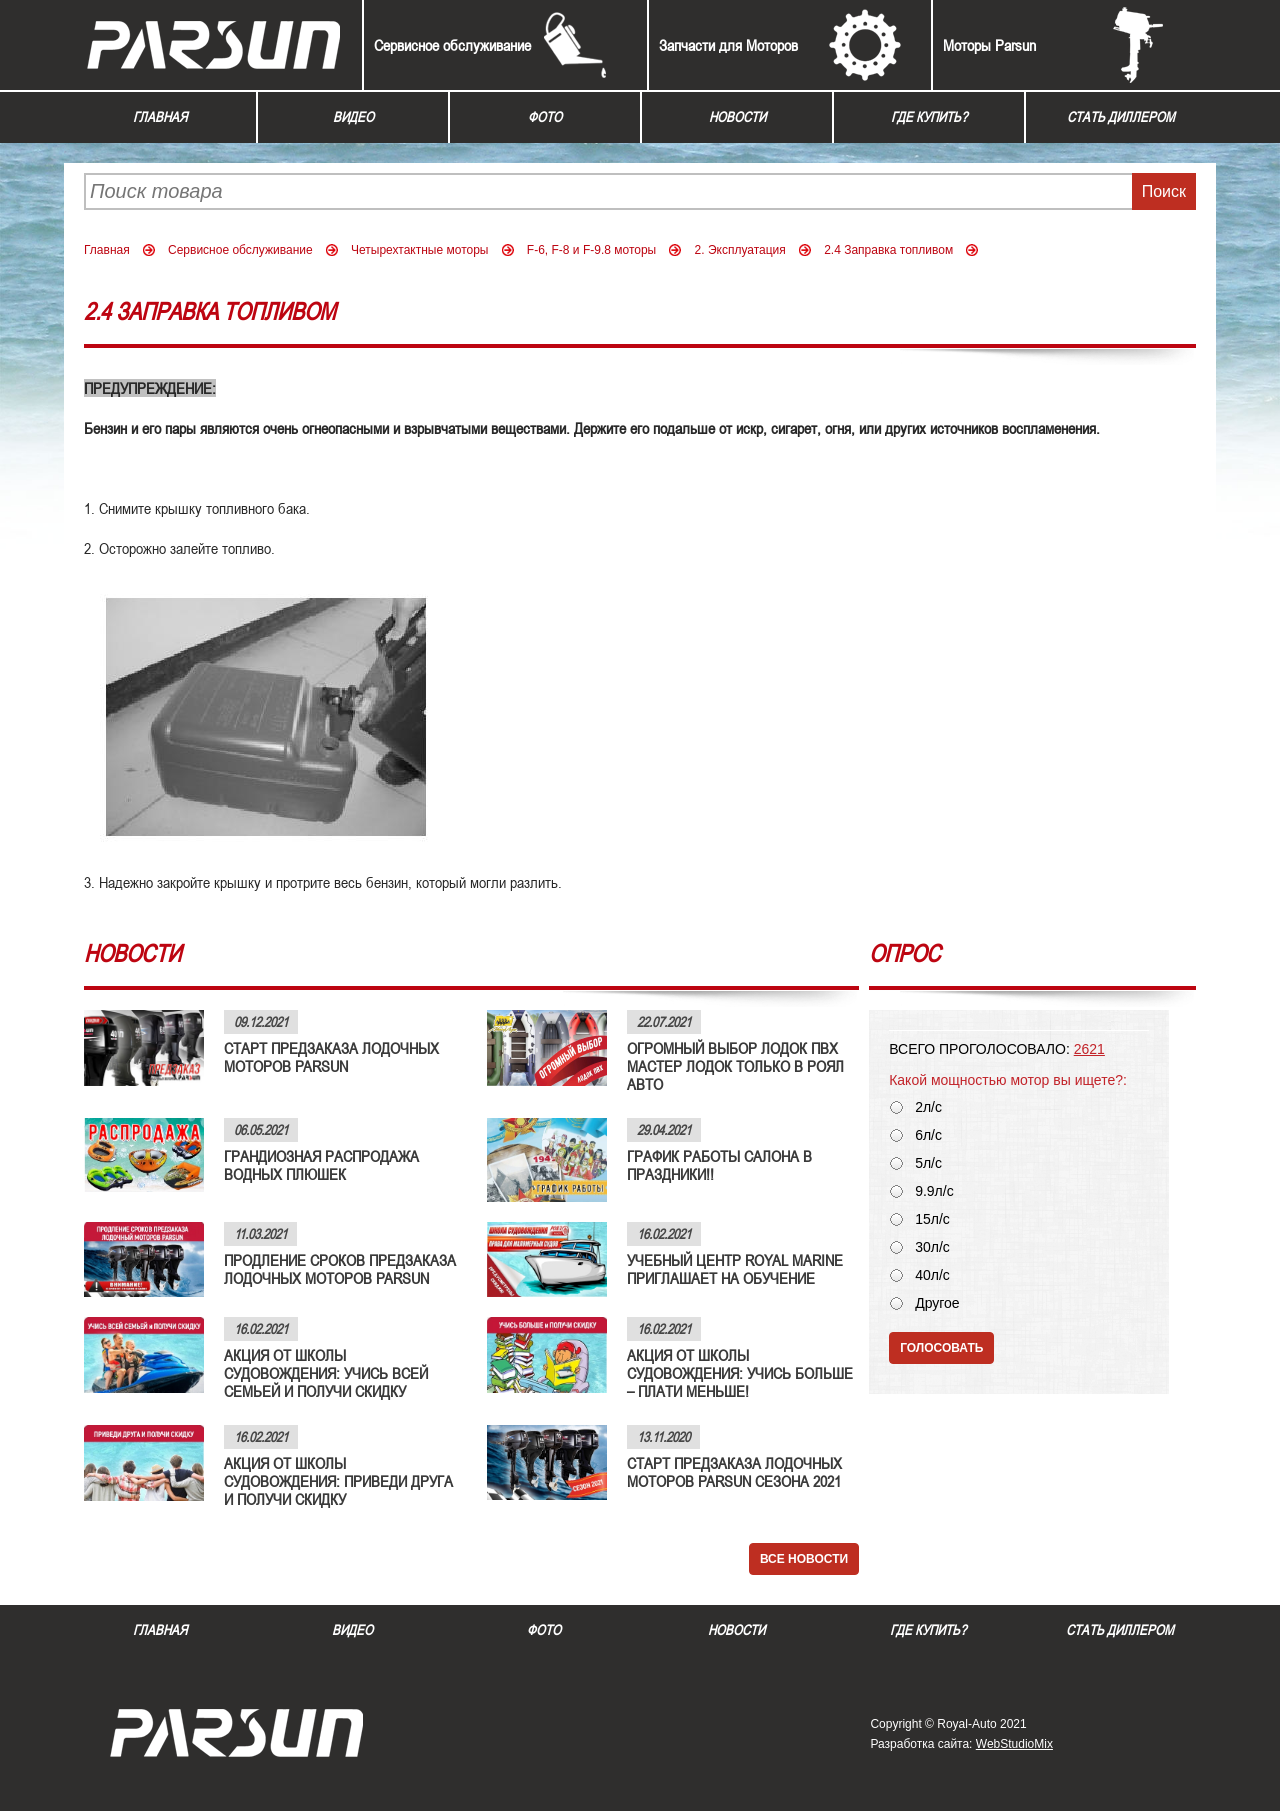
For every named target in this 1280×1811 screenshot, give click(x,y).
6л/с (928, 1135)
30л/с (932, 1247)
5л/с (928, 1163)
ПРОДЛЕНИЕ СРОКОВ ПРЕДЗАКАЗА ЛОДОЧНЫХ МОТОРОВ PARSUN (340, 1269)
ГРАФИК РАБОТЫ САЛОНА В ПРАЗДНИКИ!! (719, 1165)
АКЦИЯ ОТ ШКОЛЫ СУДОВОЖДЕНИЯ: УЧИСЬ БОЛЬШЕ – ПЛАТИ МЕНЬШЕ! (740, 1373)
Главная (160, 117)
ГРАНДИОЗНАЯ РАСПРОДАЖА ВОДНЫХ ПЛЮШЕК (321, 1165)
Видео (353, 117)
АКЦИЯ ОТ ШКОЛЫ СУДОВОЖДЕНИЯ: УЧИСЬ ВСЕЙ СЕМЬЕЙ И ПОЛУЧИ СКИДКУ (326, 1373)
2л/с (928, 1107)
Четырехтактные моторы (420, 250)
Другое (937, 1303)
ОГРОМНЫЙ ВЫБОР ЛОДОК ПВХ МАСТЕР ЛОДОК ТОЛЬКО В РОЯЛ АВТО (735, 1066)
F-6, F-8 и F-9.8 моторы (591, 250)
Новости (737, 117)
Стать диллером (1121, 117)
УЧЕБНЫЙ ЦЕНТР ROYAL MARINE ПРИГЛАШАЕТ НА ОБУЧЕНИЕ (735, 1269)
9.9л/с (934, 1191)
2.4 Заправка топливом (888, 250)
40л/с (932, 1275)
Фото (545, 117)
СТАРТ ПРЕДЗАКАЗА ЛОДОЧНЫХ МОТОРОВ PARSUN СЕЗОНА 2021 (734, 1472)
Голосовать (941, 1348)
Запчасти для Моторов (728, 45)
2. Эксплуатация (740, 250)
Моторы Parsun (989, 45)
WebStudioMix (1014, 1744)
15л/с (932, 1219)
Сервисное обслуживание (452, 45)
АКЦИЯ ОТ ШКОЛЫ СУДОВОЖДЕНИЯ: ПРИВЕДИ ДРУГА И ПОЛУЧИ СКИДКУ (338, 1481)
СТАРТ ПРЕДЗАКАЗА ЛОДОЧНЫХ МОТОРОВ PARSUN (331, 1057)
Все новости (804, 1559)
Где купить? (929, 117)
